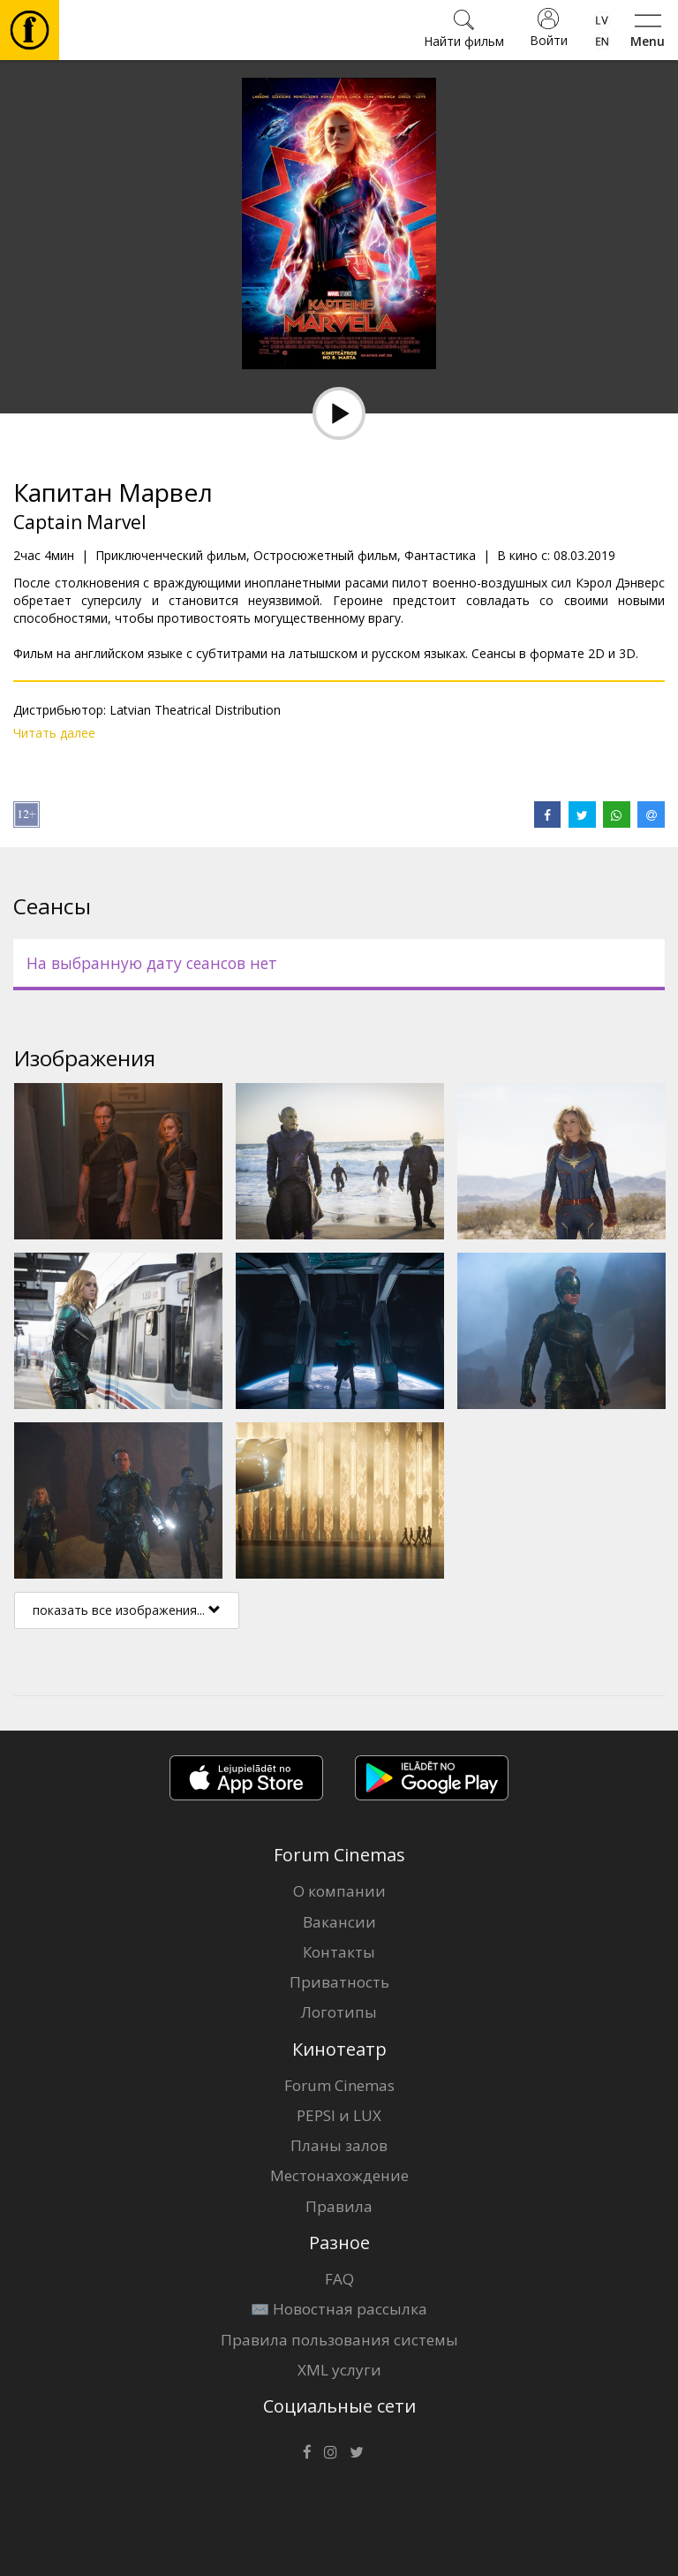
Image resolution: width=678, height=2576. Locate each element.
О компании (339, 1891)
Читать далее (54, 732)
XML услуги (339, 2370)
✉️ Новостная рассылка (339, 2309)
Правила (339, 2206)
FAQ (339, 2279)
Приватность (339, 1982)
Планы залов (339, 2145)
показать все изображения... (127, 1610)
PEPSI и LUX (339, 2115)
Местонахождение (339, 2175)
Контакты (339, 1952)
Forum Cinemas (339, 2085)
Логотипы (339, 2012)
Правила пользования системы (339, 2340)
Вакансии (339, 1922)
